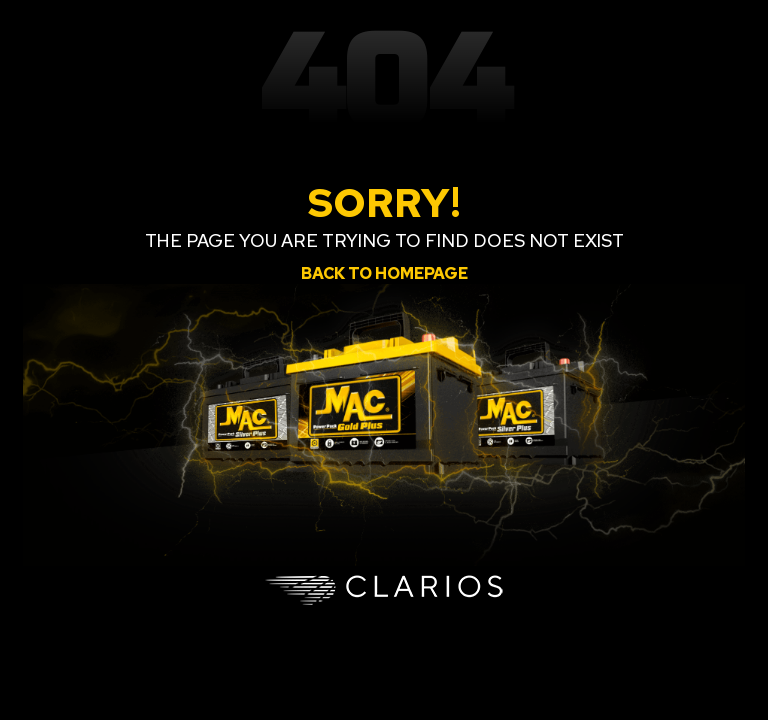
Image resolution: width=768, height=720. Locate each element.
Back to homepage (384, 273)
